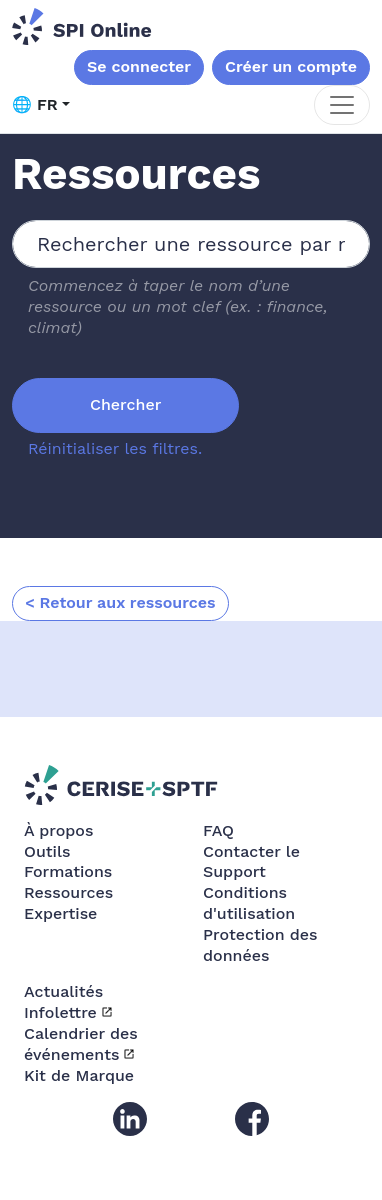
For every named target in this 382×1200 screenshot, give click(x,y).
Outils (47, 851)
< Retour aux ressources (120, 602)
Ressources (68, 892)
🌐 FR (35, 104)
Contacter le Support (251, 862)
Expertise (60, 913)
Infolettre (60, 1012)
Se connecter (139, 66)
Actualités (63, 991)
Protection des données (260, 945)
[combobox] (191, 244)
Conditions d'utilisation (249, 903)
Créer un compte (291, 66)
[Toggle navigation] (342, 105)
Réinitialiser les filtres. (115, 448)
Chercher (125, 404)
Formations (68, 871)
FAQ (218, 830)
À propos (58, 830)
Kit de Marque (79, 1075)
